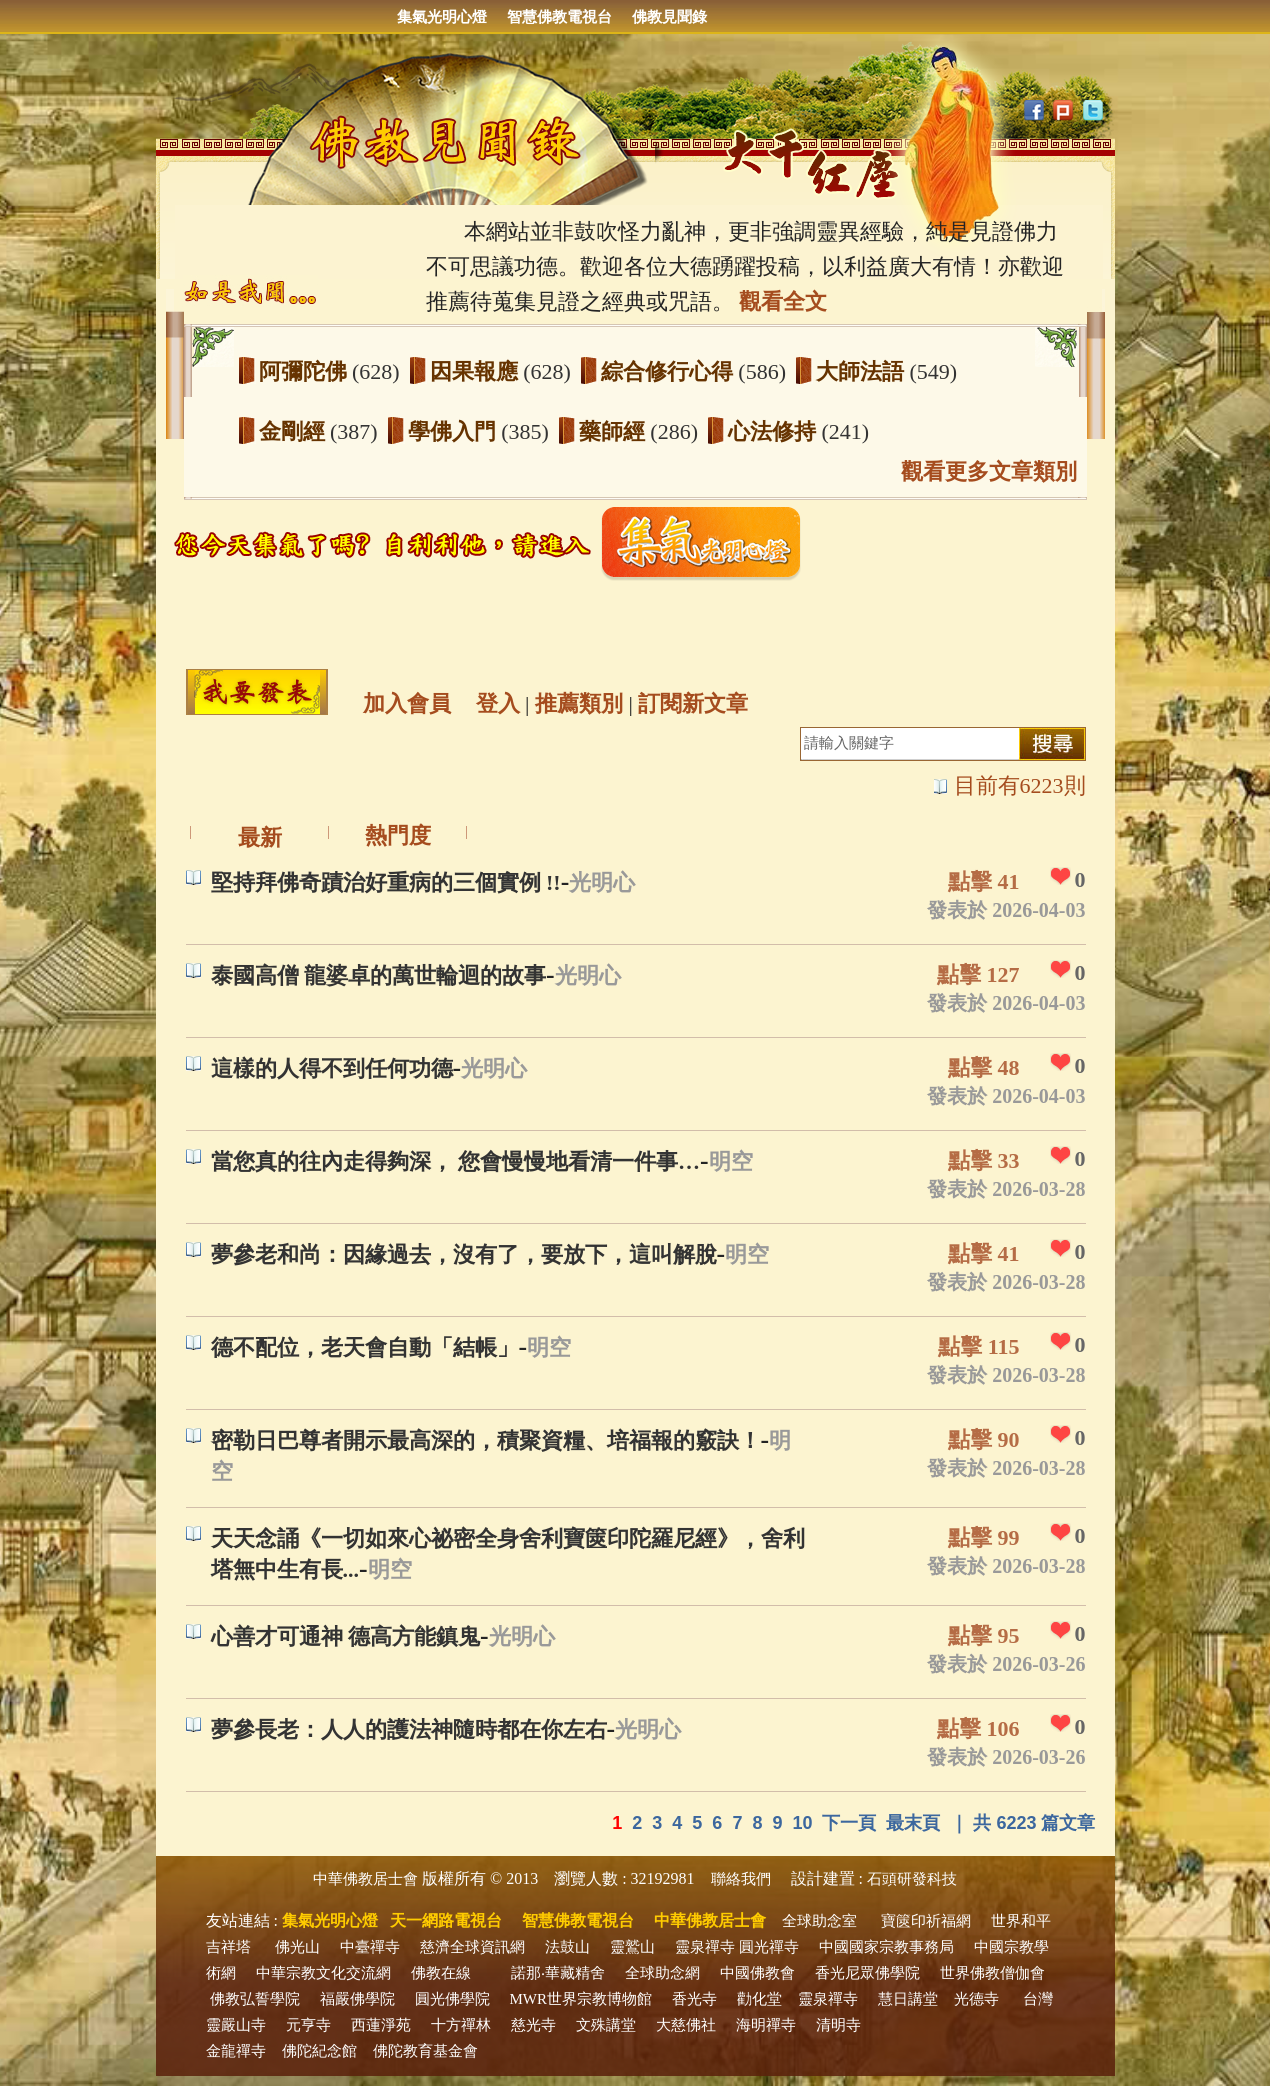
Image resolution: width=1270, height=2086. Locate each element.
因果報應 (477, 371)
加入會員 (407, 703)
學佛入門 (455, 431)
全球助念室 (819, 1921)
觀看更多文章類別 (989, 471)
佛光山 (297, 1947)
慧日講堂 (908, 1999)
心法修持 (775, 431)
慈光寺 (533, 2025)
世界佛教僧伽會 (992, 1973)
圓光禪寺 (769, 1947)
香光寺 (694, 1999)
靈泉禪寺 (705, 1947)
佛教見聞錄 (669, 17)
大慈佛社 (686, 2025)
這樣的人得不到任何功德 (332, 1068)
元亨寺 (308, 2025)
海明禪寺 (766, 2025)
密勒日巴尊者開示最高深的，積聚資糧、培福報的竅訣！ (486, 1440)
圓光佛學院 (452, 1999)
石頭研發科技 (912, 1879)
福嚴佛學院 (357, 1999)
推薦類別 (579, 703)
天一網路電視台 (446, 1920)
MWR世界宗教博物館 (581, 1999)
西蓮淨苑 (381, 2025)
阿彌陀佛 (306, 371)
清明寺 (838, 2025)
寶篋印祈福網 (926, 1921)
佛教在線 (441, 1973)
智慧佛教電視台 (559, 17)
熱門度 (398, 835)
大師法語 (863, 371)
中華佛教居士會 (365, 1879)
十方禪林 (461, 2025)
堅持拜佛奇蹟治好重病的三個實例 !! (386, 882)
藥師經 (615, 431)
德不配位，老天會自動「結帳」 (365, 1347)
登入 (498, 703)
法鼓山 (567, 1947)
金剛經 (295, 431)
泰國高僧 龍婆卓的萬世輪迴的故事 (379, 975)
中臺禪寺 (370, 1947)
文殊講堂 (606, 2025)
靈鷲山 (632, 1947)
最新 (260, 837)
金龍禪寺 (236, 2051)
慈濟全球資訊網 (472, 1947)
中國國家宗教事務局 (886, 1947)
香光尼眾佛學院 (867, 1973)
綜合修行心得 (670, 371)
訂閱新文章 (693, 703)
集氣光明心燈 (442, 17)
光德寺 (976, 1999)
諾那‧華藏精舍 (558, 1973)
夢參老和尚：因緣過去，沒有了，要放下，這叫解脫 (464, 1254)
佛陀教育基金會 (425, 2051)
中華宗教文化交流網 (323, 1973)
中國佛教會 (757, 1973)
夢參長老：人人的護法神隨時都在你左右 (409, 1729)
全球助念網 (662, 1973)
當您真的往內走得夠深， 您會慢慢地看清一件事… (456, 1161)
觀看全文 (783, 301)
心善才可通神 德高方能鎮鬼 (346, 1636)
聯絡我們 (741, 1879)
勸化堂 (759, 1999)
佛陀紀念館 (319, 2051)
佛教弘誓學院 (255, 1999)
